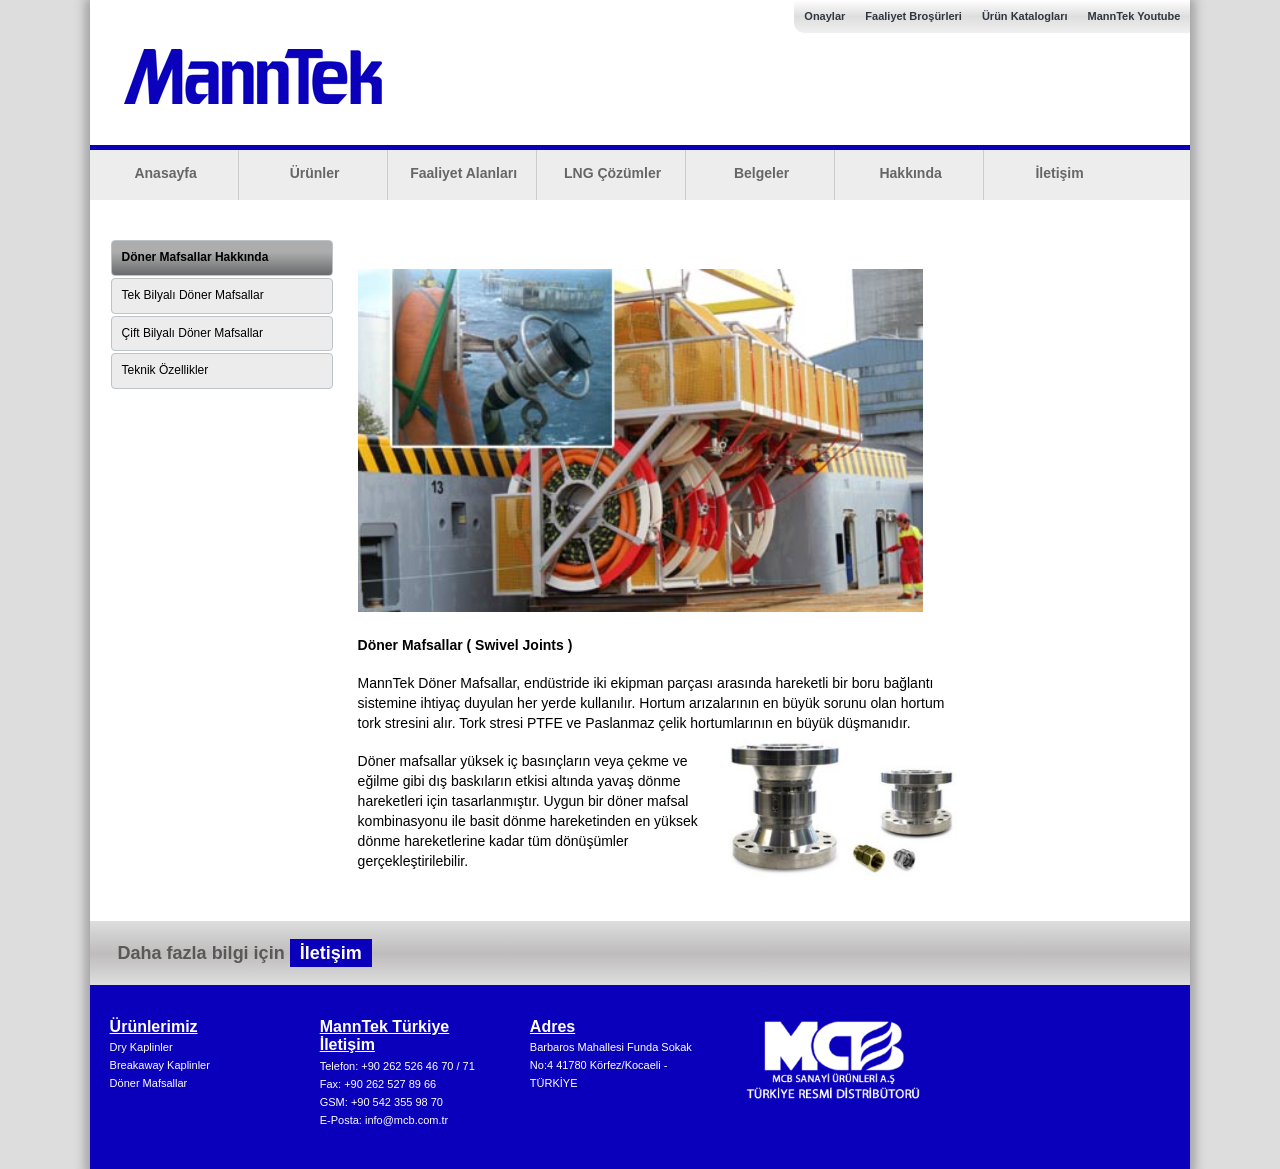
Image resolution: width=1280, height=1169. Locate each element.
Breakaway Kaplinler (160, 1065)
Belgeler (761, 173)
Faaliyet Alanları (463, 173)
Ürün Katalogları (1025, 16)
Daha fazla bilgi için (245, 953)
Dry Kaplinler (141, 1047)
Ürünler (315, 173)
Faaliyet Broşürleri (913, 16)
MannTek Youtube (1133, 16)
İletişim (1059, 173)
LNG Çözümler (612, 173)
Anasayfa (165, 173)
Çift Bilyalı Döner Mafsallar (192, 333)
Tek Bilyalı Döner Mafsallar (193, 295)
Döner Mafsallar (149, 1083)
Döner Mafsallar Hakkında (195, 257)
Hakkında (910, 173)
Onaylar (824, 16)
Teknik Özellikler (165, 370)
